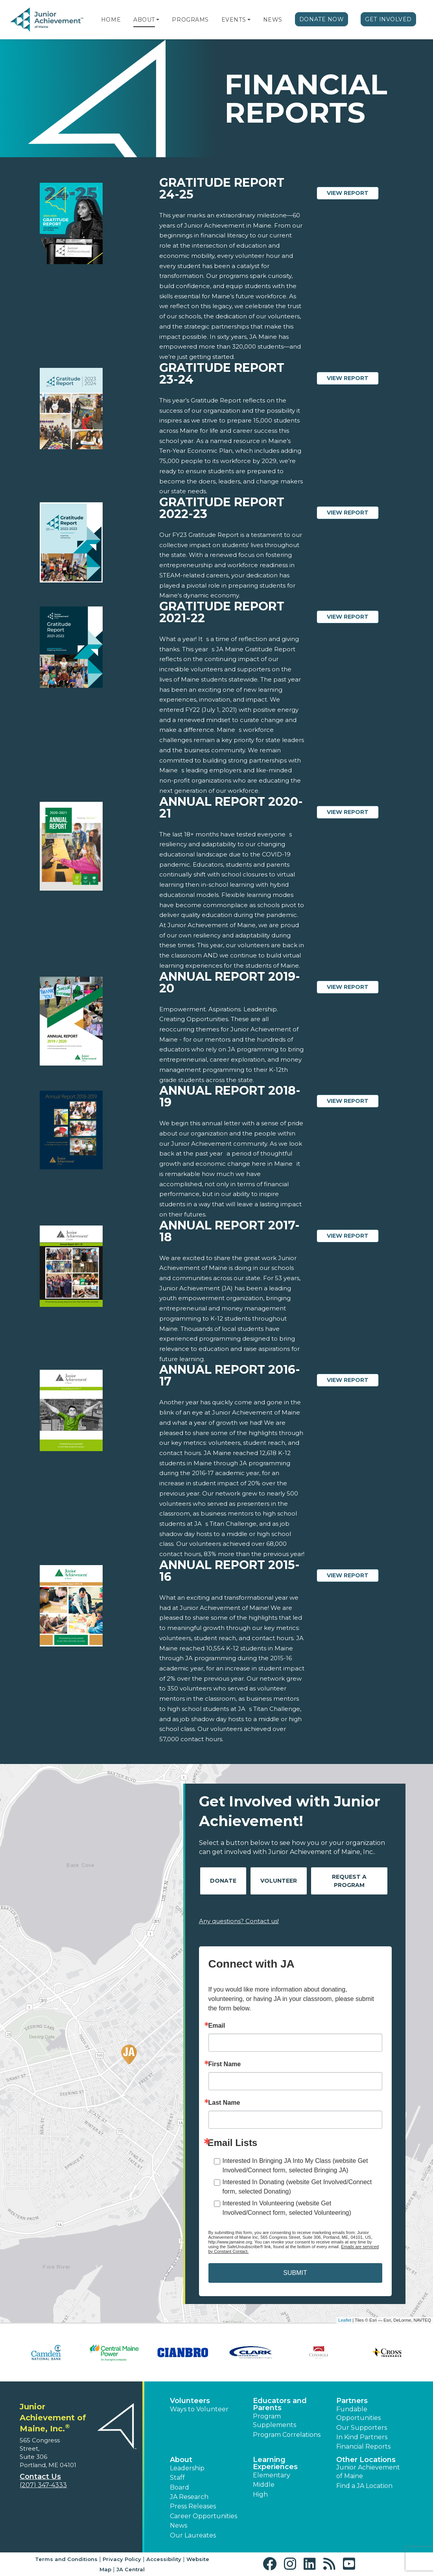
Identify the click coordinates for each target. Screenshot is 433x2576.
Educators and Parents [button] (280, 2404)
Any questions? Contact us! (239, 1921)
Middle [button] (264, 2484)
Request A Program (349, 1881)
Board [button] (179, 2487)
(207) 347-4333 (43, 2485)
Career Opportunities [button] (203, 2516)
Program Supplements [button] (274, 2420)
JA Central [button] (130, 2569)
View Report (353, 193)
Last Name (224, 2103)
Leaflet (344, 2320)
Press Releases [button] (193, 2506)
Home (111, 19)
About (144, 19)
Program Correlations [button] (287, 2434)
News (272, 19)
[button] (157, 19)
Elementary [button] (271, 2475)
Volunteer (278, 1880)
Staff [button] (177, 2477)
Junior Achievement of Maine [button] (368, 2472)
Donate (223, 1880)
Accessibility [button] (163, 2559)
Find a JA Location (364, 2486)
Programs (190, 19)
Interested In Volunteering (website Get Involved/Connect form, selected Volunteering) (287, 2208)
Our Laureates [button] (193, 2535)
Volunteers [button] (190, 2400)
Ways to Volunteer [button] (199, 2409)
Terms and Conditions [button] (66, 2559)
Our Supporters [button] (361, 2427)
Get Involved (388, 19)
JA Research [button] (189, 2497)
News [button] (178, 2525)
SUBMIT (295, 2272)
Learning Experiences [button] (275, 2463)
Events (233, 19)
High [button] (260, 2494)
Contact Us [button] (40, 2476)
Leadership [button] (187, 2468)
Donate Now (321, 19)
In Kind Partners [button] (361, 2437)
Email (216, 2026)
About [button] (181, 2459)
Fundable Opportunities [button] (358, 2413)
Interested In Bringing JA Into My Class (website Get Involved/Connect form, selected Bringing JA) (295, 2165)
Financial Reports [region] (363, 2446)
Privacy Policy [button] (122, 2559)
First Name (224, 2064)
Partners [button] (352, 2400)
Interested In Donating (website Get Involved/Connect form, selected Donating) (297, 2187)
